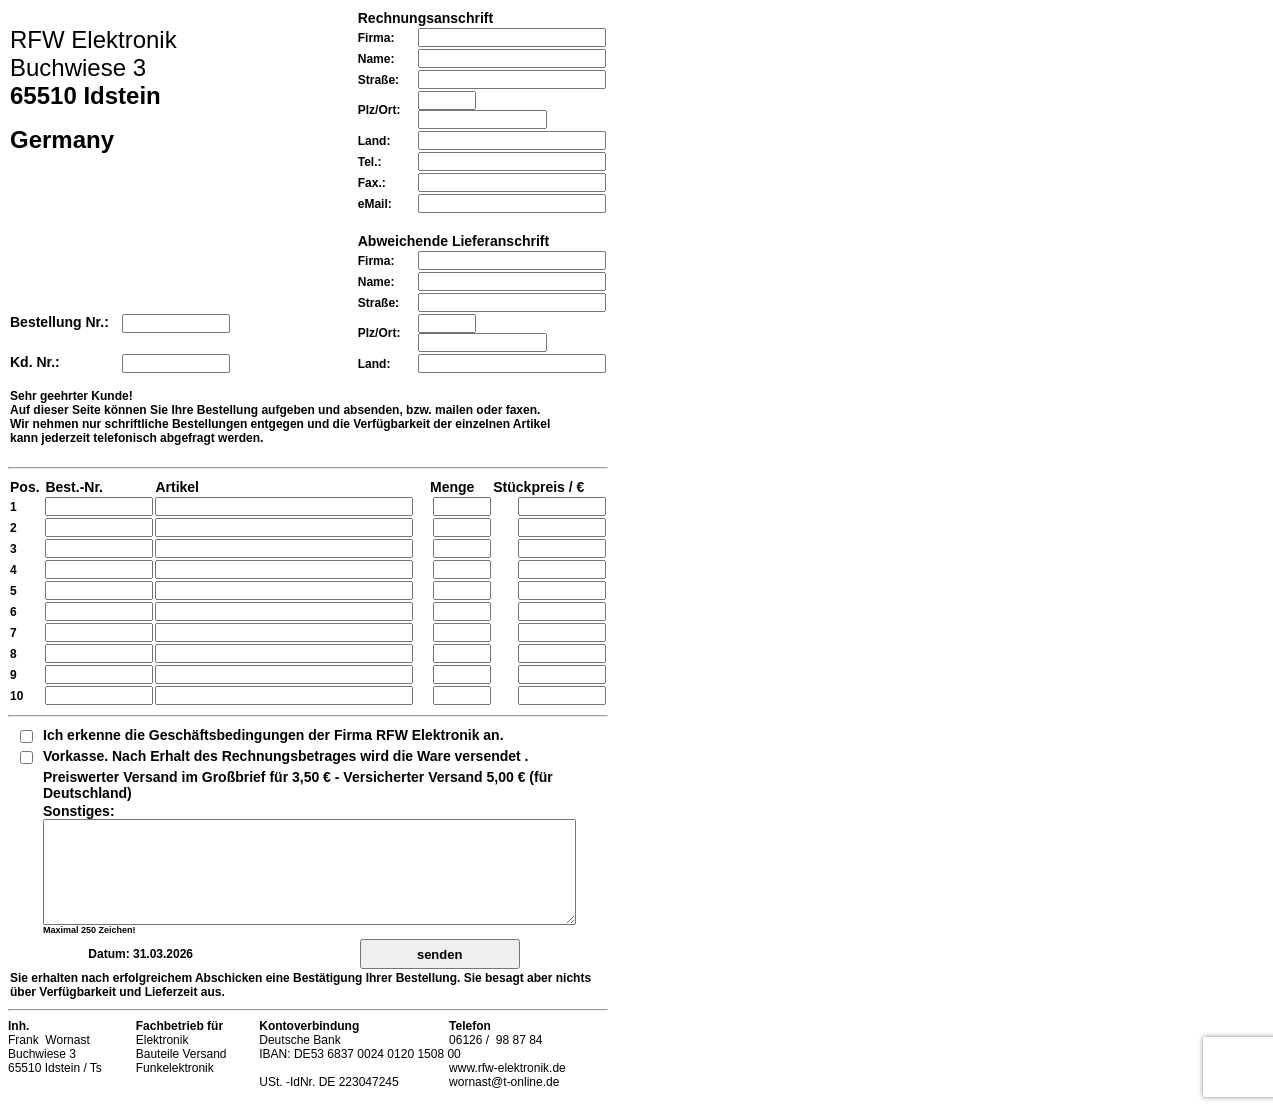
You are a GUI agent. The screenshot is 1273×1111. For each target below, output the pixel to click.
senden (440, 954)
